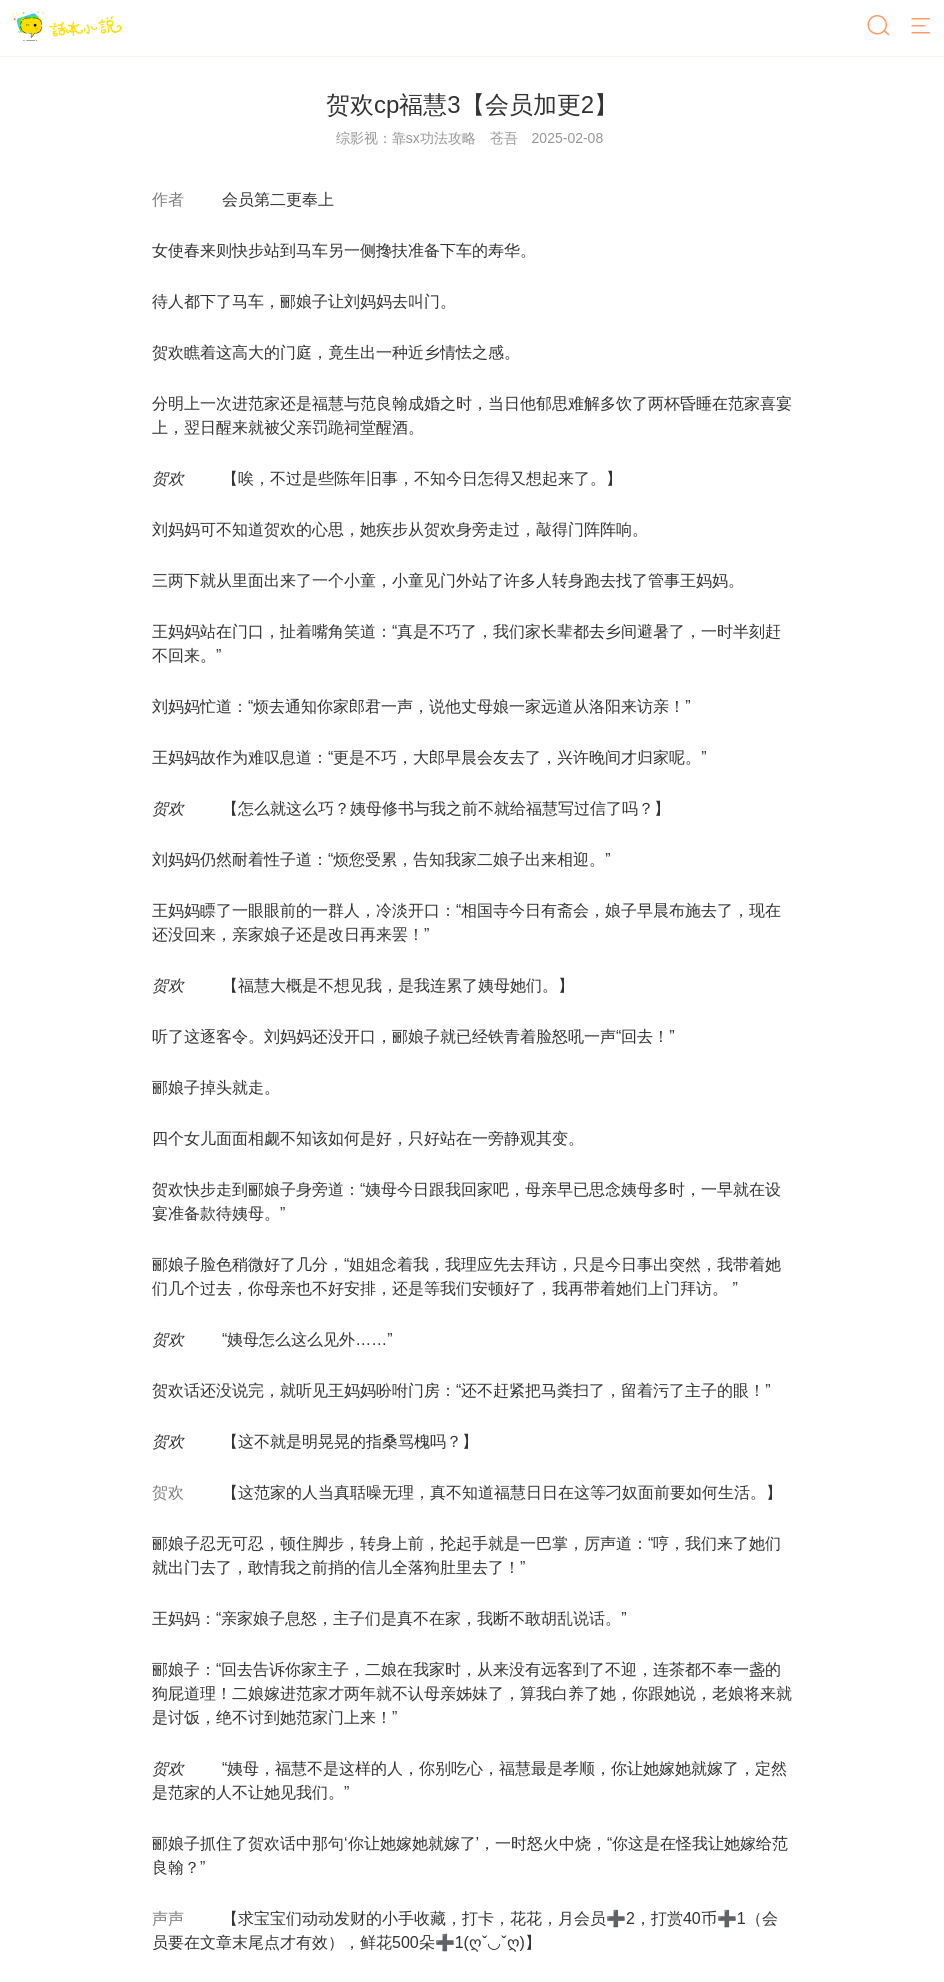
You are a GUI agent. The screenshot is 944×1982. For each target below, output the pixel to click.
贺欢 (168, 1492)
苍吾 (504, 138)
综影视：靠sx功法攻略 (406, 138)
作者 (168, 199)
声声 (168, 1918)
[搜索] (880, 27)
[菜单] (922, 27)
